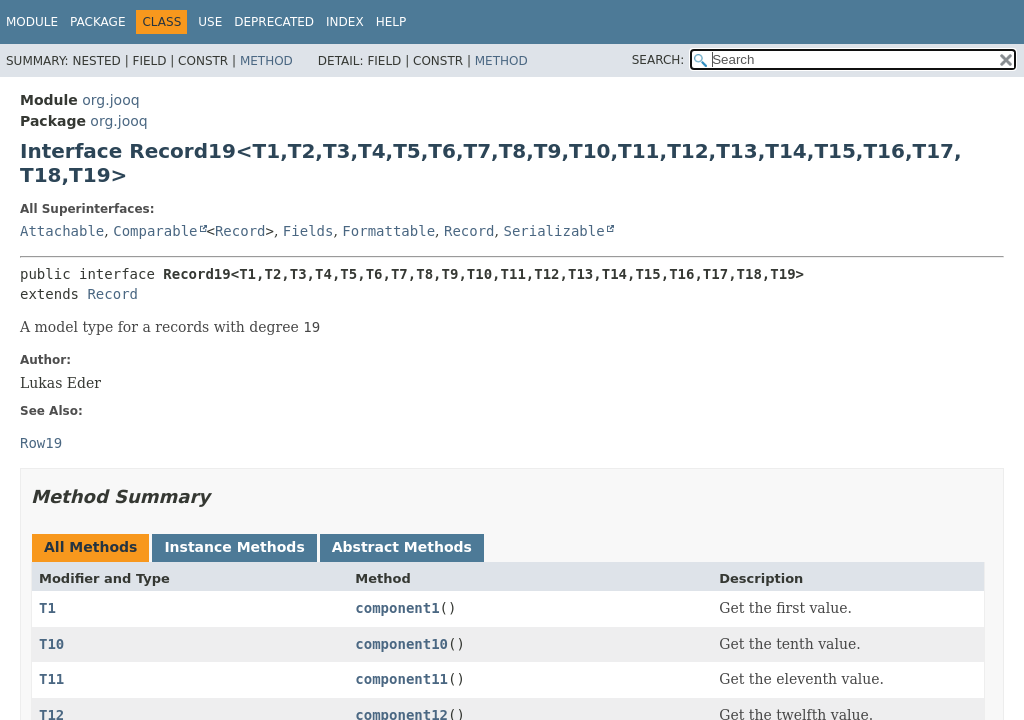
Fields (308, 231)
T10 (51, 644)
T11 (51, 679)
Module (32, 22)
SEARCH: (658, 60)
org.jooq (110, 100)
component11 (401, 679)
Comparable (155, 231)
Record (240, 231)
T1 (47, 608)
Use (210, 22)
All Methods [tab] (90, 547)
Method (266, 61)
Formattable (388, 231)
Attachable (62, 231)
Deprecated (274, 22)
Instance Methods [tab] (234, 547)
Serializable (553, 231)
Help (391, 22)
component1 (397, 608)
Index (345, 22)
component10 (401, 644)
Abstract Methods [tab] (402, 547)
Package (97, 22)
